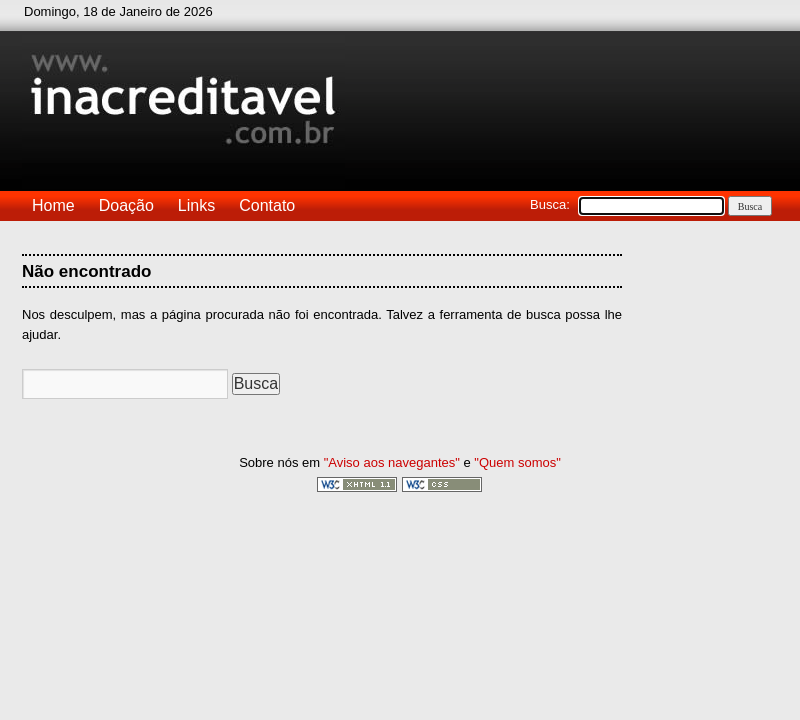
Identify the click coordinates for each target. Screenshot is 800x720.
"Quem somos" (517, 462)
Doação (126, 205)
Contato (267, 205)
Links (196, 205)
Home (53, 205)
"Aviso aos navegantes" (392, 462)
